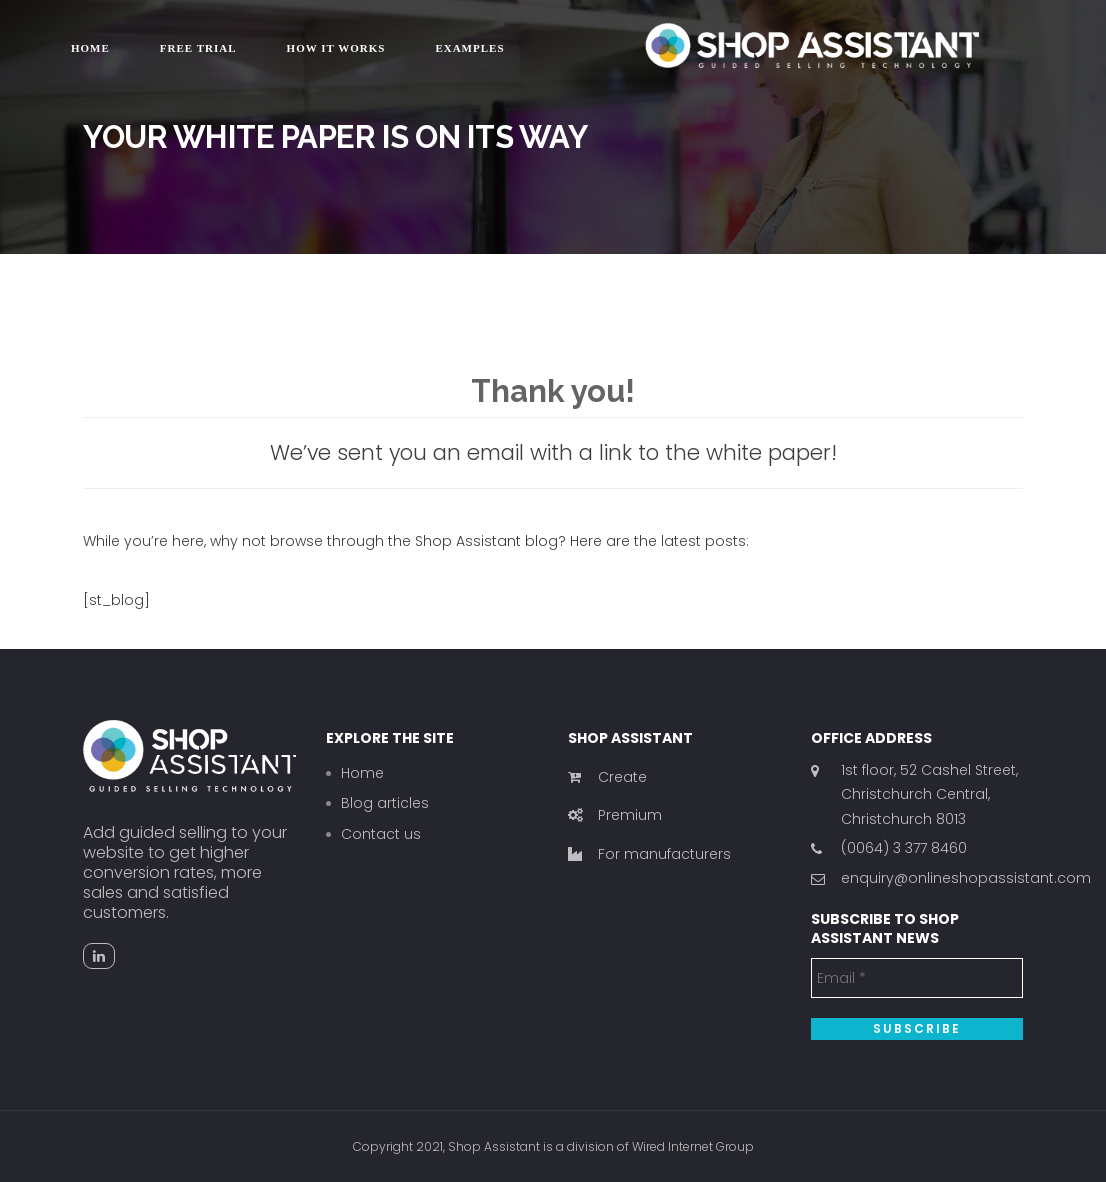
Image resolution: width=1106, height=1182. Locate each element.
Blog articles (385, 803)
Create (607, 777)
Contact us (381, 834)
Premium (615, 815)
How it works (336, 48)
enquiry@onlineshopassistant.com (966, 878)
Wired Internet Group (693, 1146)
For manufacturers (649, 854)
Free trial (198, 48)
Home (90, 48)
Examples (469, 48)
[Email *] (917, 978)
